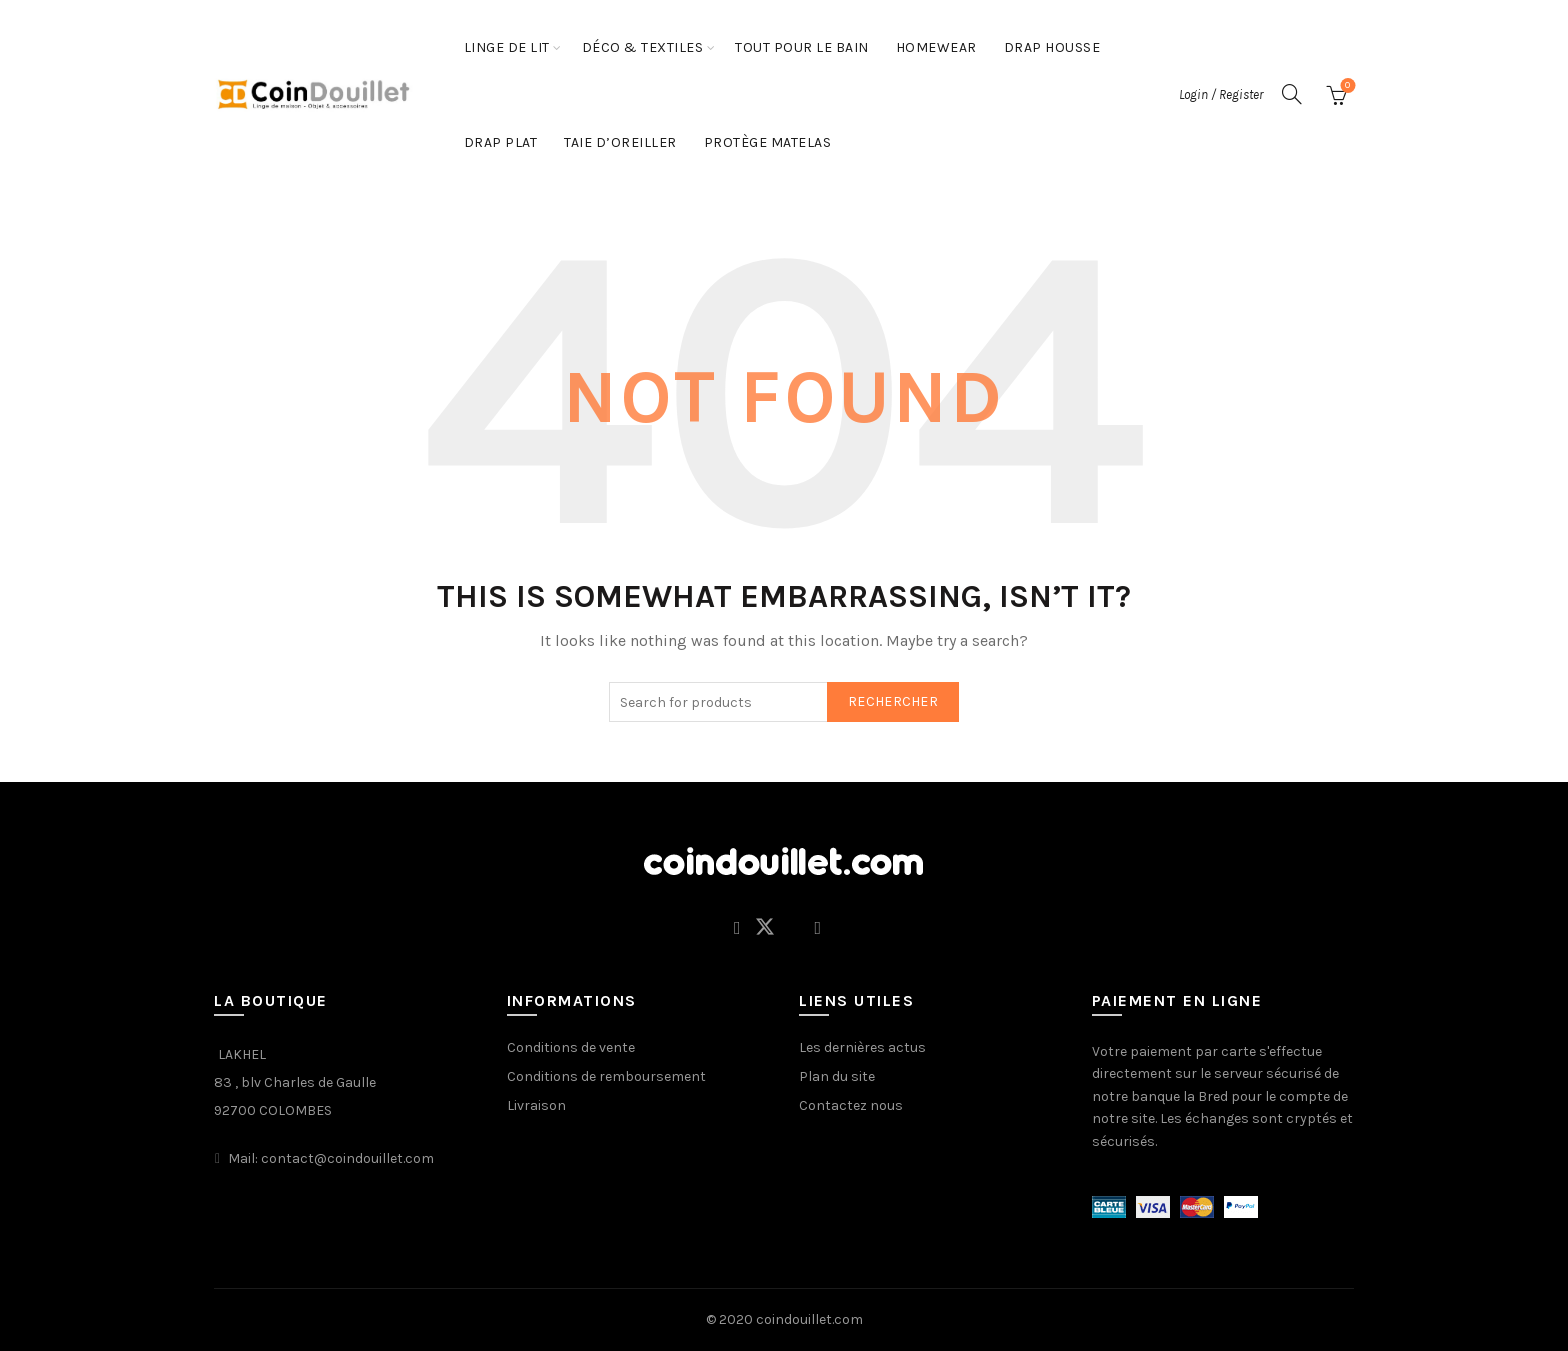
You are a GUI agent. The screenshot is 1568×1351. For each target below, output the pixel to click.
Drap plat (501, 142)
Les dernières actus (862, 1047)
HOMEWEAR (936, 47)
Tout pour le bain (802, 47)
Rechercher (893, 701)
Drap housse (1052, 47)
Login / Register (1221, 94)
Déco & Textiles (643, 47)
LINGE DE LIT (507, 47)
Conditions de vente (571, 1047)
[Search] (1292, 94)
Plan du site (837, 1076)
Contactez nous (851, 1105)
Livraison (536, 1105)
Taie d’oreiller (620, 142)
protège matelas (768, 142)
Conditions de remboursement (606, 1076)
